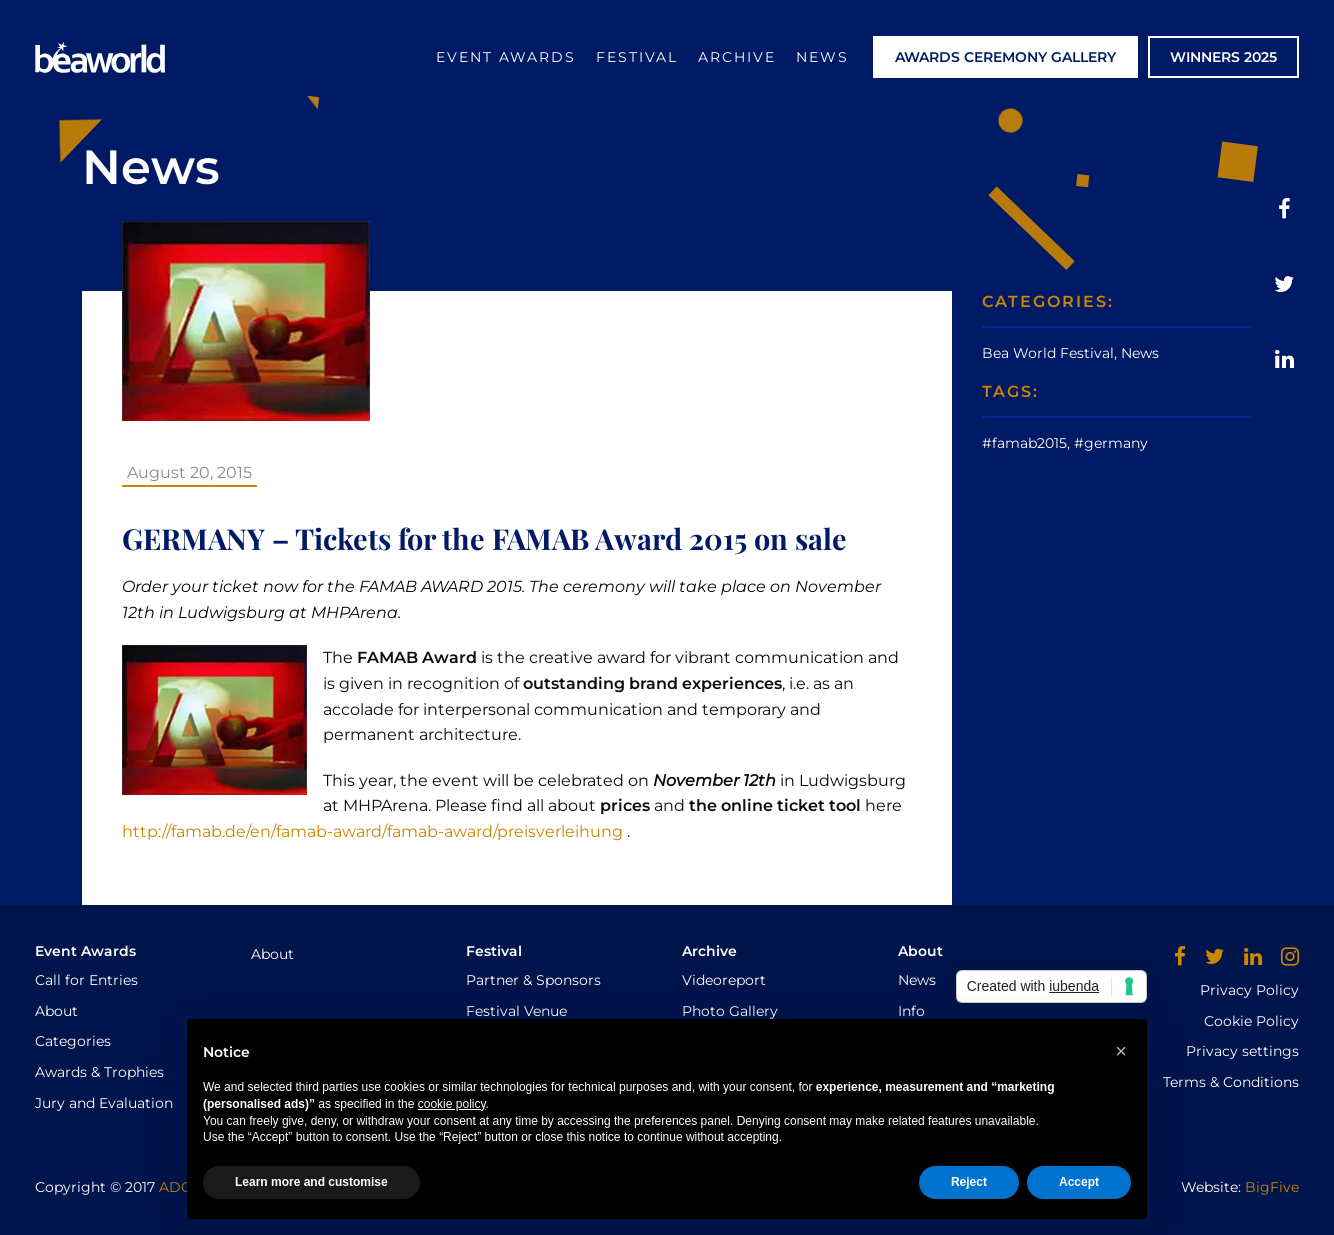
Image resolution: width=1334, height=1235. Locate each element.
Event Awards (506, 57)
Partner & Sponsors (533, 980)
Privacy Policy (1249, 990)
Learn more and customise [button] (311, 1182)
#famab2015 (1024, 443)
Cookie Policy (1251, 1021)
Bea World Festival (1048, 353)
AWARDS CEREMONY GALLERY (1005, 57)
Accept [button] (1079, 1182)
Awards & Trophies (99, 1072)
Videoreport (724, 980)
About (56, 1011)
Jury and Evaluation (104, 1103)
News (822, 57)
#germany (1111, 443)
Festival (637, 57)
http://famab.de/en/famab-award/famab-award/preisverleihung (372, 831)
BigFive (1272, 1187)
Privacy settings (1242, 1051)
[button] (1121, 1051)
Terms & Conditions (1231, 1082)
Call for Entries (86, 980)
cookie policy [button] (452, 1104)
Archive (737, 57)
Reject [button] (969, 1182)
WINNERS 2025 (1223, 57)
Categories (73, 1041)
